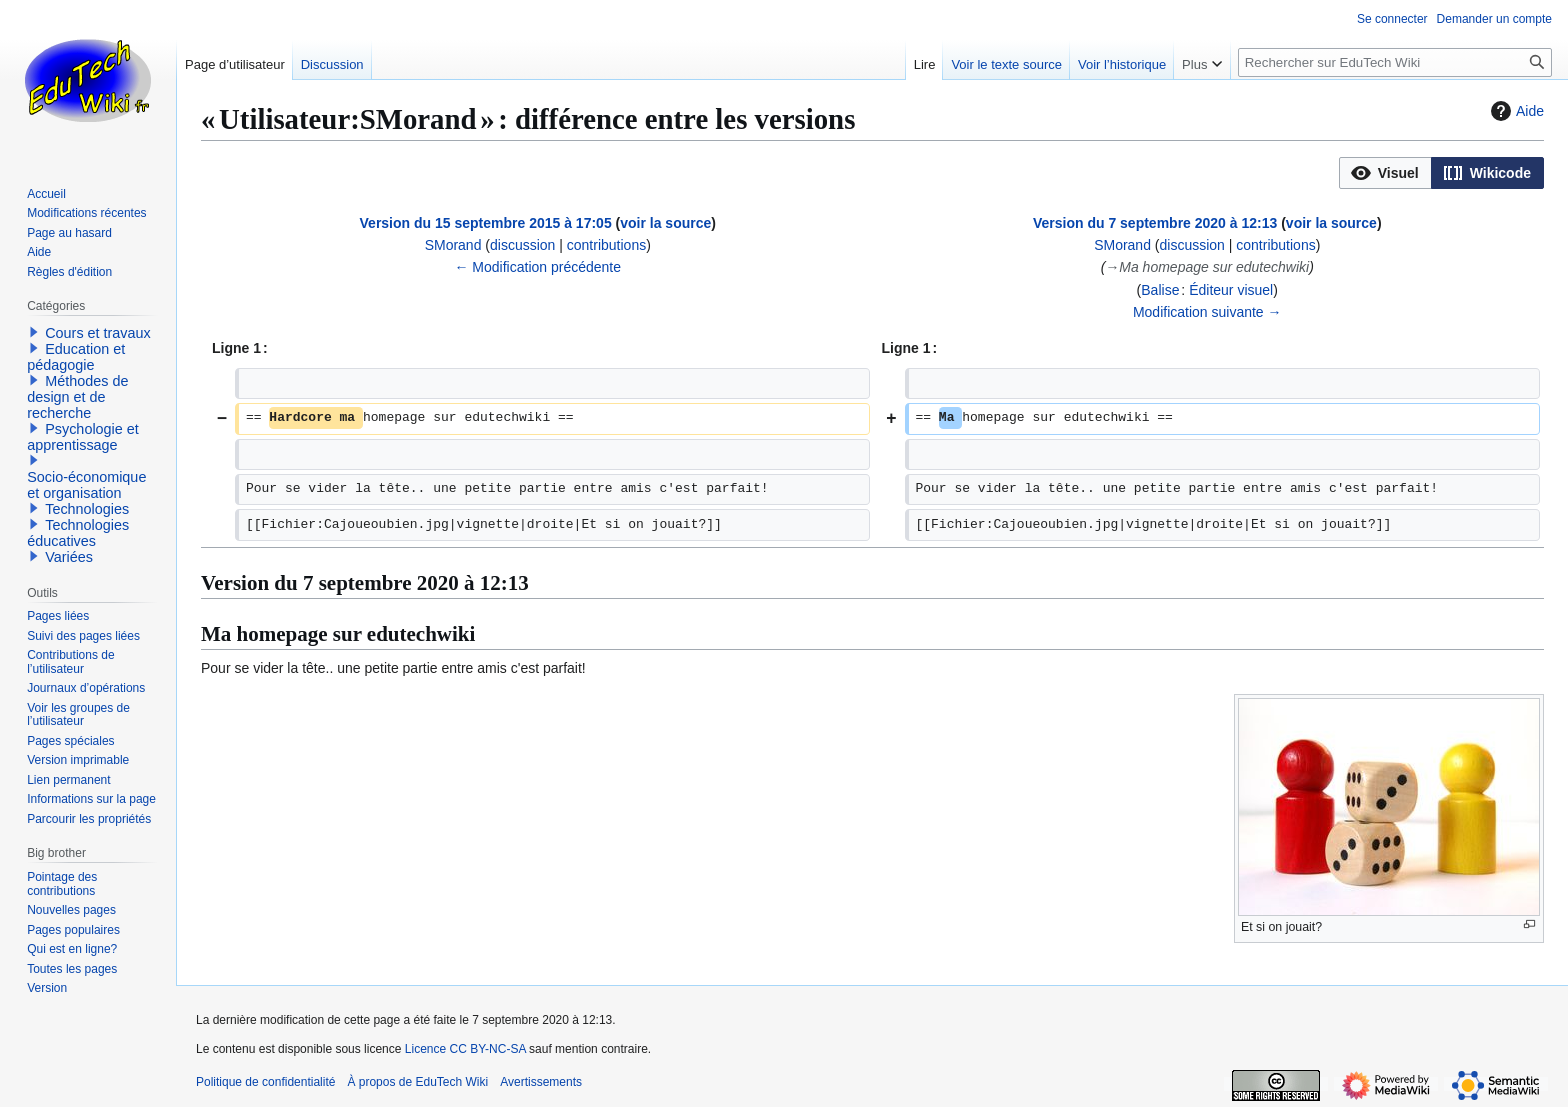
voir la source (665, 223)
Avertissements (541, 1082)
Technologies (87, 509)
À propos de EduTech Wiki (417, 1082)
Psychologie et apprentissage (83, 437)
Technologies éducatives (78, 533)
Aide (1515, 111)
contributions (606, 245)
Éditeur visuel (1231, 290)
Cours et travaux (98, 333)
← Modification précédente (537, 267)
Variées (69, 557)
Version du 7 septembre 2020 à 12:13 (1155, 223)
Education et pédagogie (76, 357)
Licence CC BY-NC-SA (465, 1049)
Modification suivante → (1207, 312)
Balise (1160, 290)
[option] (1385, 172)
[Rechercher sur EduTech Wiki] (1395, 62)
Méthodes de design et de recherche (77, 397)
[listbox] (1441, 173)
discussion (522, 245)
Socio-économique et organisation (86, 485)
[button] (1385, 173)
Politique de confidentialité (265, 1082)
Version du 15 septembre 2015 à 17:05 (486, 223)
